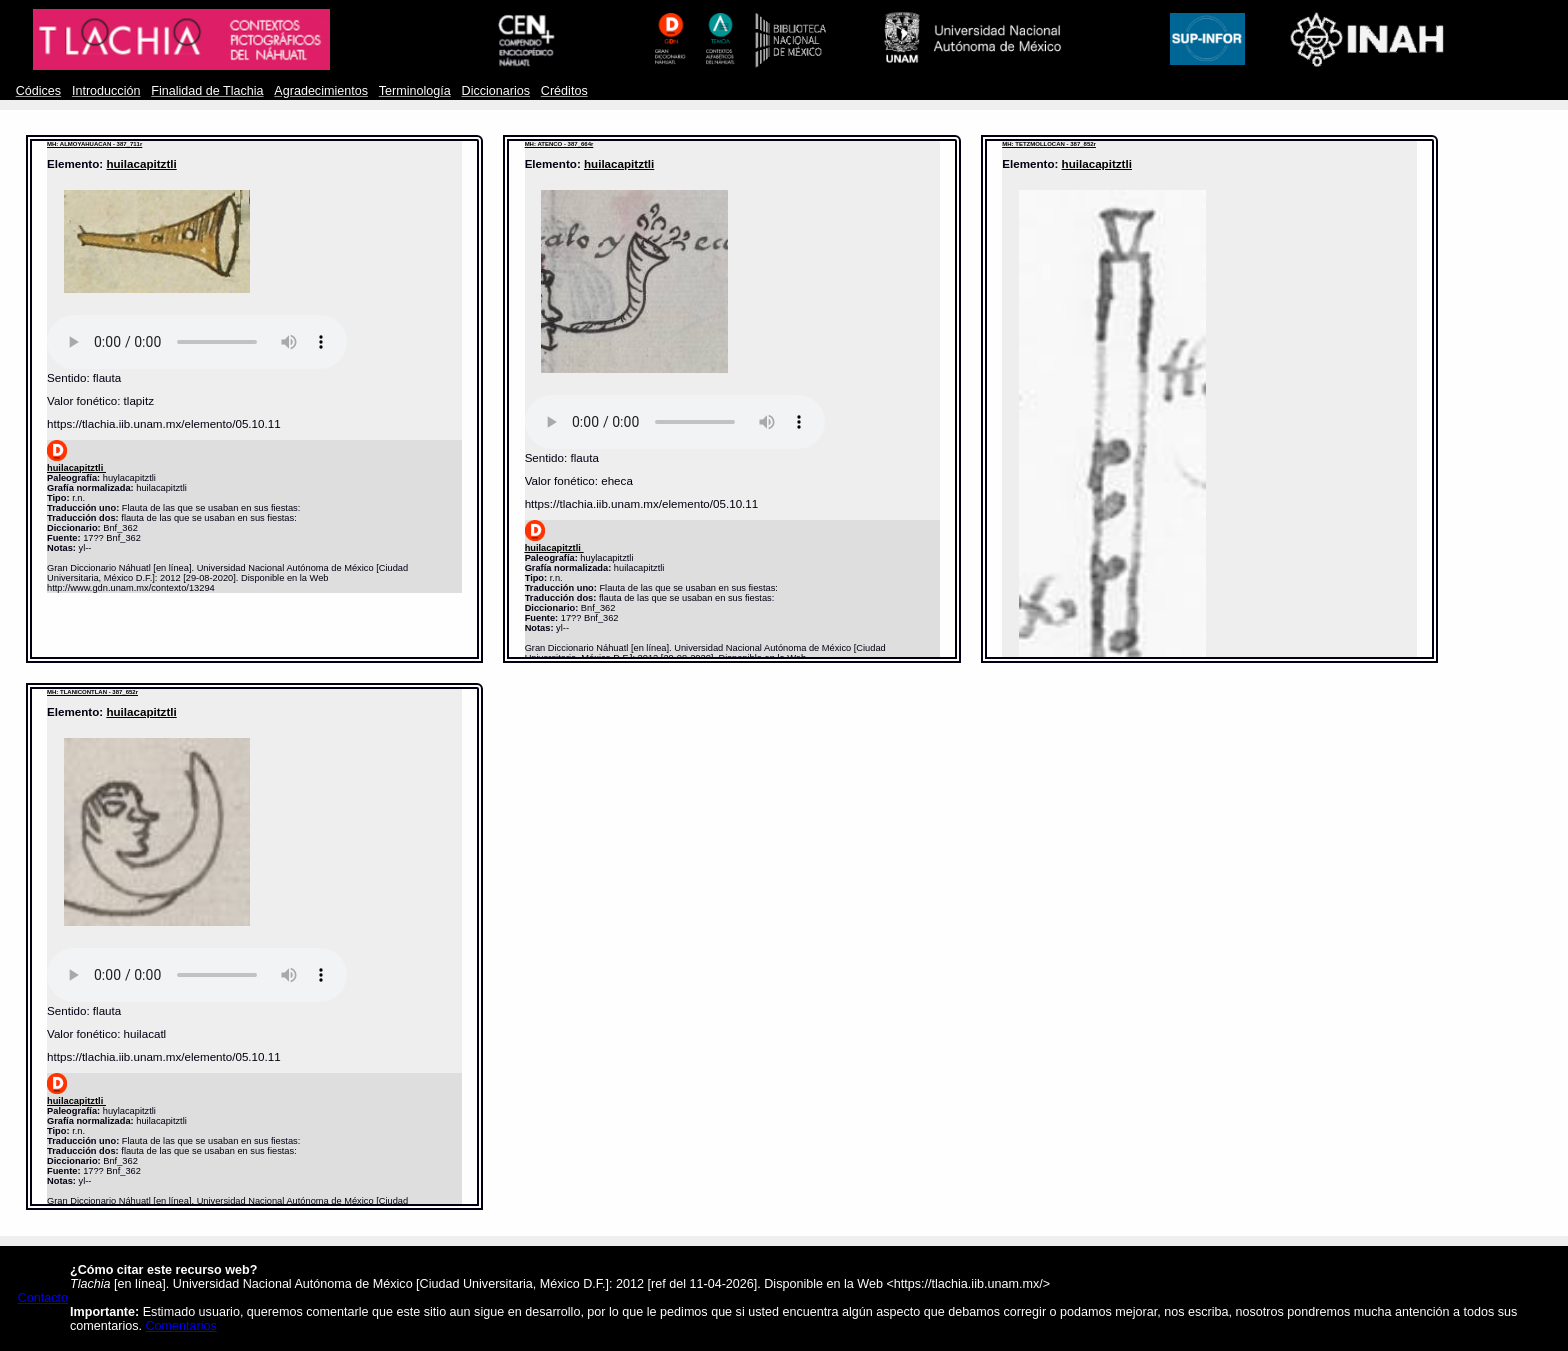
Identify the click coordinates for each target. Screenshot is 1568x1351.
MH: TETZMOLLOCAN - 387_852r (1049, 144)
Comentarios (181, 1326)
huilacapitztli (141, 163)
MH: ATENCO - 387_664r (559, 144)
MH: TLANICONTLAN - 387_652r (92, 692)
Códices (38, 91)
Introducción (106, 91)
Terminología (415, 91)
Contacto (43, 1298)
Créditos (564, 91)
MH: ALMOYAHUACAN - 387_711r (94, 144)
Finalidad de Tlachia (207, 91)
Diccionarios (496, 91)
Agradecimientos (321, 91)
